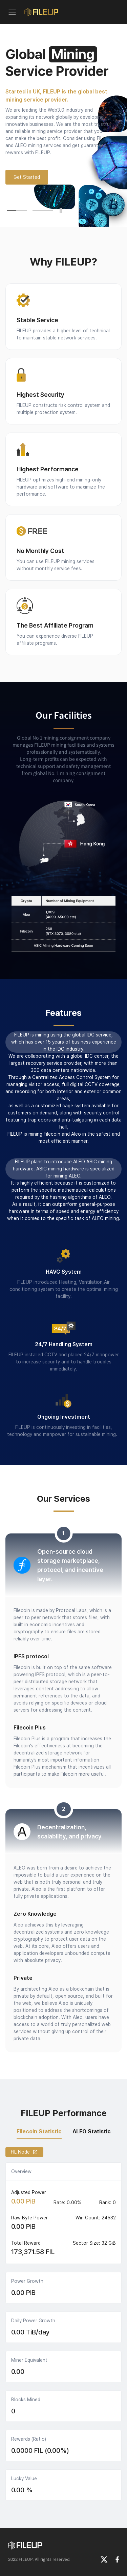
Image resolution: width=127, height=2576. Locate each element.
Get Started (27, 177)
